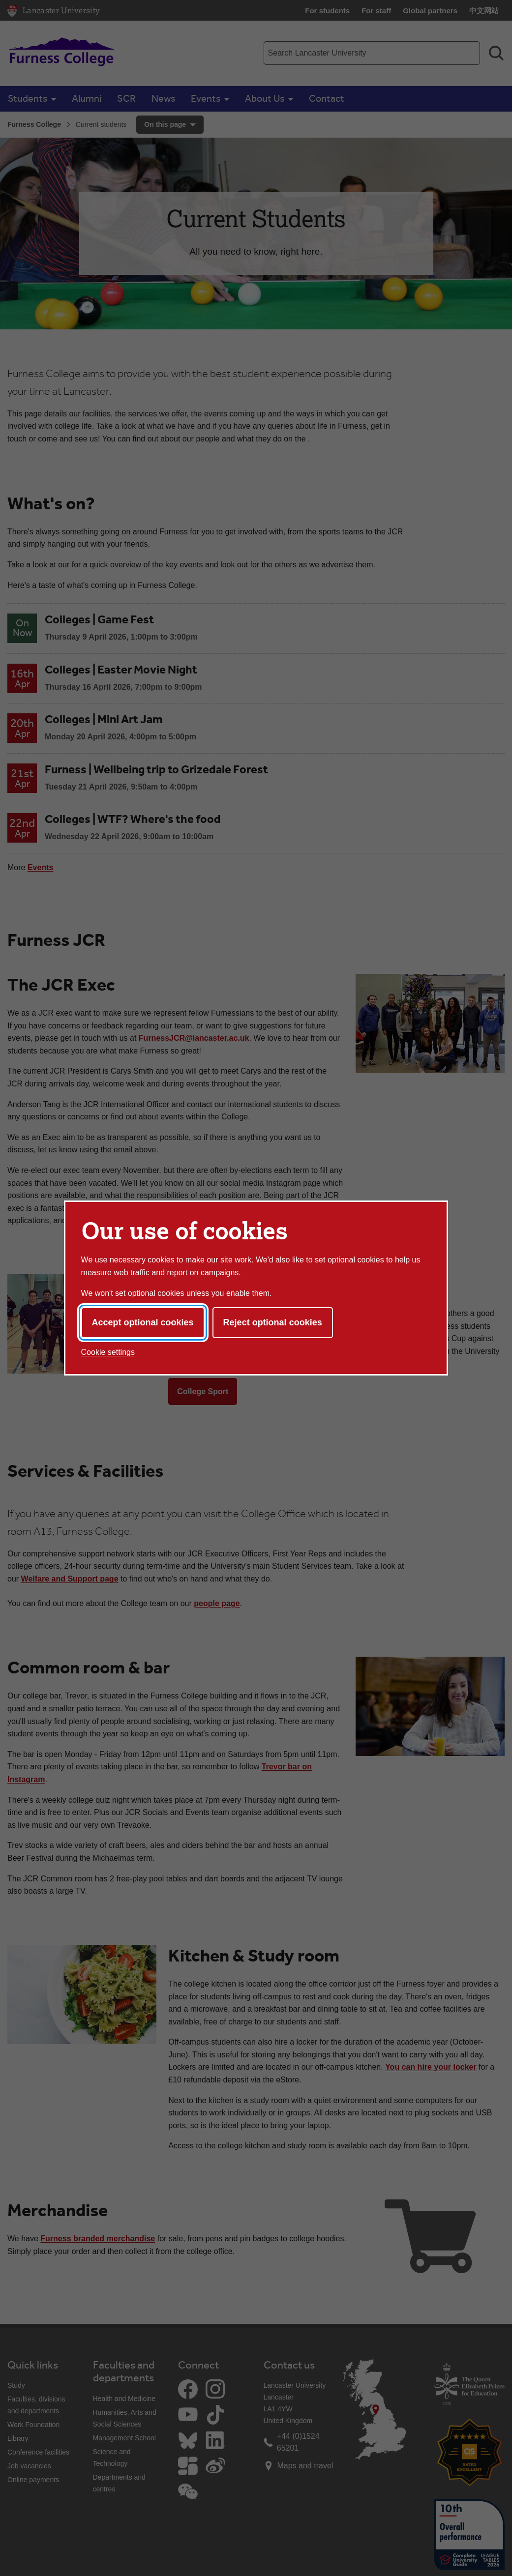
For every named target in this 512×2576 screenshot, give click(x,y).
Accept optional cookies (143, 1322)
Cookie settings (108, 1352)
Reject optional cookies (272, 1322)
